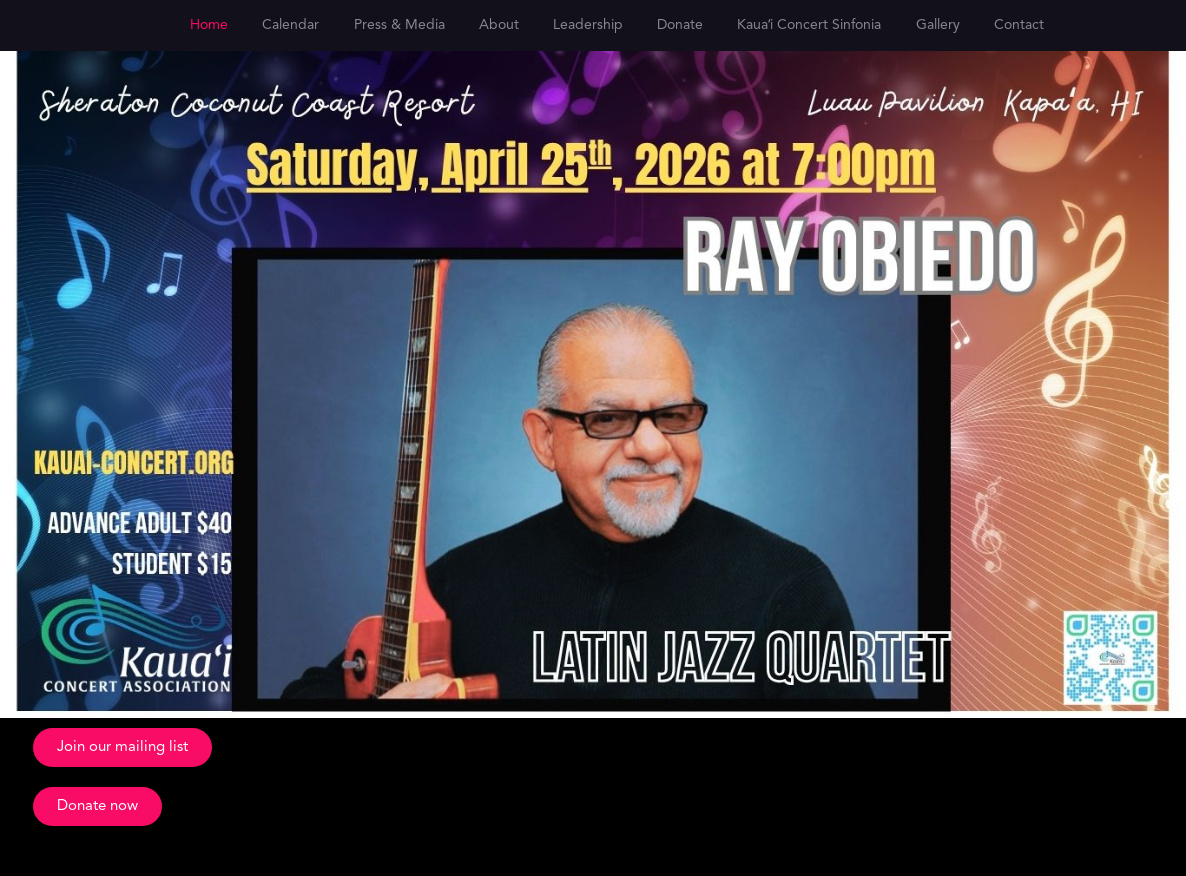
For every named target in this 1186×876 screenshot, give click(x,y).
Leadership (588, 25)
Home (209, 25)
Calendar (290, 25)
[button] (122, 747)
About (499, 25)
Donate (680, 25)
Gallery (938, 25)
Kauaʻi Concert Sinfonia (809, 25)
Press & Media (399, 25)
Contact (1019, 25)
